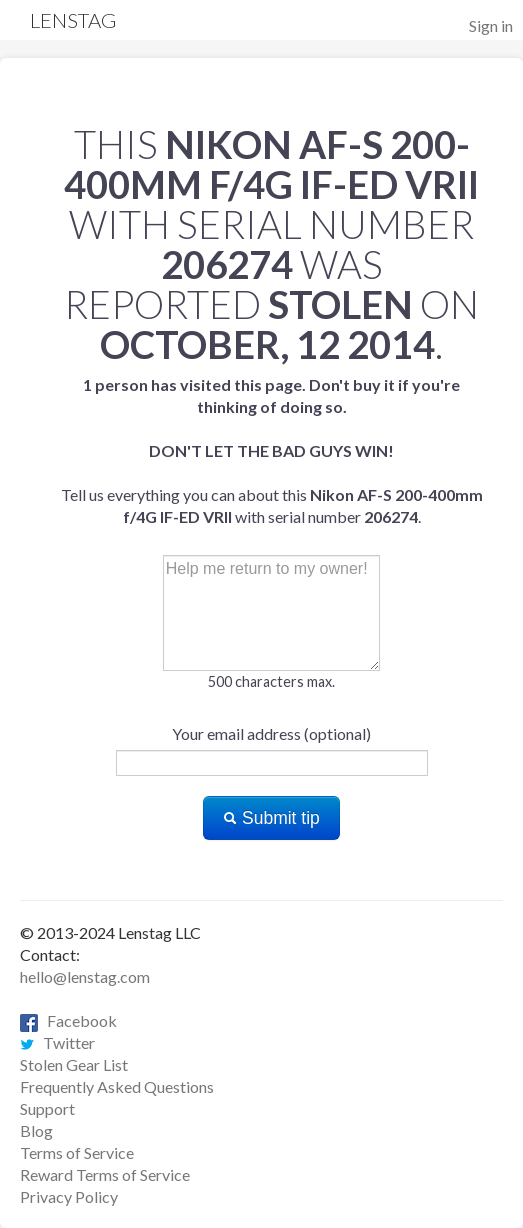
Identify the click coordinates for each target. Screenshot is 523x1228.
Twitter (57, 1042)
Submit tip (271, 818)
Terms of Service (77, 1152)
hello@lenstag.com (85, 976)
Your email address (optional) (271, 733)
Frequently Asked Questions (117, 1086)
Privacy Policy (69, 1196)
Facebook (68, 1020)
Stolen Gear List (74, 1064)
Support (47, 1108)
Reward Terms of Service (105, 1174)
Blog (36, 1130)
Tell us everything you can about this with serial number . (272, 450)
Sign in (491, 25)
